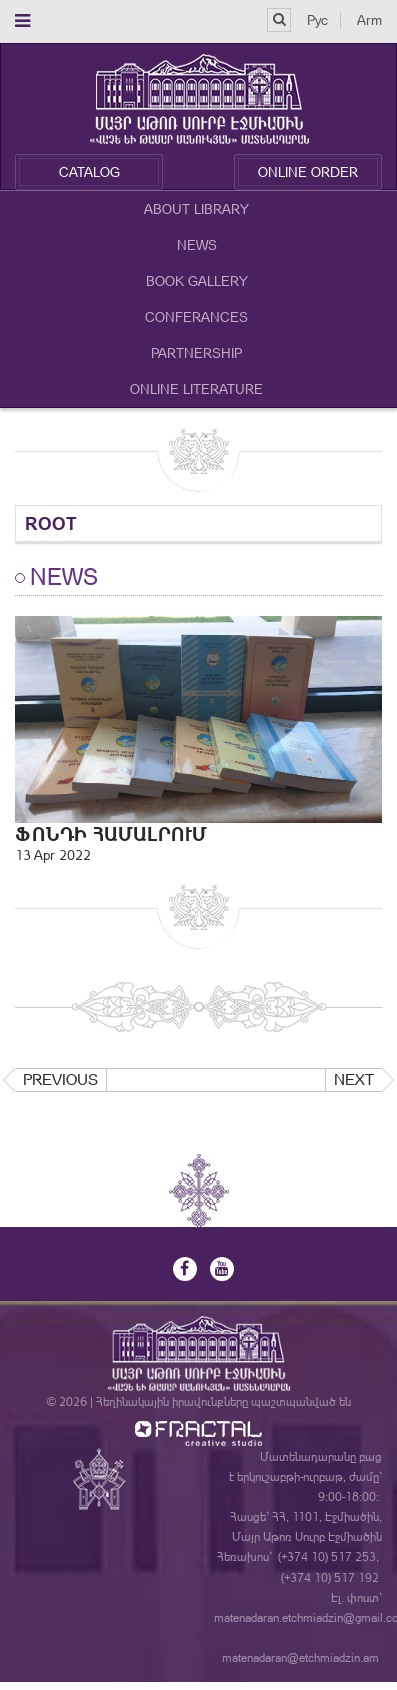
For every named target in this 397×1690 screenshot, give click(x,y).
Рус (317, 20)
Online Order (308, 172)
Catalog (89, 172)
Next (354, 1079)
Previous (60, 1079)
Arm (369, 20)
